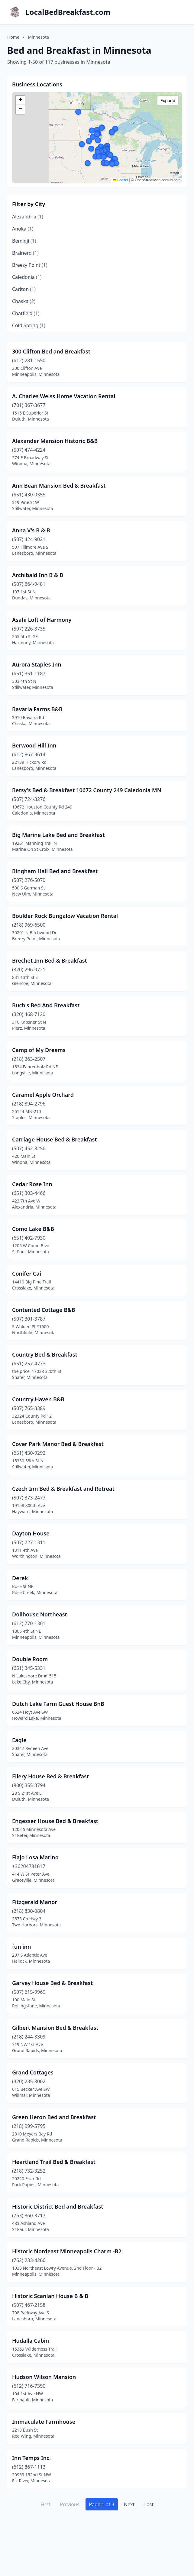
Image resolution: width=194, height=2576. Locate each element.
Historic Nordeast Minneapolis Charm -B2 (66, 2251)
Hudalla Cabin (30, 2340)
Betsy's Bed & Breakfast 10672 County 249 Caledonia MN (86, 790)
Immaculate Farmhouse (43, 2421)
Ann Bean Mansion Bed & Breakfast (59, 485)
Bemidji (24, 240)
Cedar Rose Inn (32, 1184)
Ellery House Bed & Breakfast (50, 1776)
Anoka (22, 228)
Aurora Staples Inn (36, 664)
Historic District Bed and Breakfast (57, 2206)
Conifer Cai (26, 1273)
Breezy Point (29, 265)
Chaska (23, 301)
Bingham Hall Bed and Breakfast (55, 871)
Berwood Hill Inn (34, 745)
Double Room (30, 1659)
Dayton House (31, 1533)
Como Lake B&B (33, 1228)
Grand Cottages (32, 2072)
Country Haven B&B (38, 1399)
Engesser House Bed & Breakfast (55, 1821)
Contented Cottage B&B (43, 1309)
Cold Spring (28, 325)
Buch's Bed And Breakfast (45, 1005)
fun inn (21, 1946)
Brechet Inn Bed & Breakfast (49, 960)
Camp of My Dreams (39, 1050)
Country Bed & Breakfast (44, 1354)
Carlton (24, 289)
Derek (20, 1578)
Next (129, 2504)
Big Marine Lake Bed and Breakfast (58, 834)
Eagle (19, 1740)
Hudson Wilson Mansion (44, 2377)
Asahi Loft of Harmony (42, 619)
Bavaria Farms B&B (37, 709)
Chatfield (25, 313)
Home (13, 37)
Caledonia (27, 277)
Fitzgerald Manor (34, 1902)
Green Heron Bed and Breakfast (54, 2117)
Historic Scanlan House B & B (50, 2296)
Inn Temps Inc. (31, 2457)
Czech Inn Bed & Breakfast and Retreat (63, 1488)
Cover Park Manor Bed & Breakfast (58, 1444)
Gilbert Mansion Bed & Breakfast (55, 2027)
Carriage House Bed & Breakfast (54, 1139)
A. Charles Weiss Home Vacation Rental (63, 396)
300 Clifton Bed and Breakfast (51, 351)
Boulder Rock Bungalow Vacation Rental (65, 915)
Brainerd (25, 253)
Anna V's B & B (31, 530)
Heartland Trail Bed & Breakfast (53, 2161)
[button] (112, 164)
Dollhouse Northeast (39, 1614)
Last (149, 2504)
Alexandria (27, 216)
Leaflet (120, 180)
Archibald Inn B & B (37, 575)
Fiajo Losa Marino (35, 1857)
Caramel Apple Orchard (43, 1094)
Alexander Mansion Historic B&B (55, 440)
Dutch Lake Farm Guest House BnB (58, 1703)
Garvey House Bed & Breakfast (52, 1983)
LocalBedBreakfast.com (67, 12)
